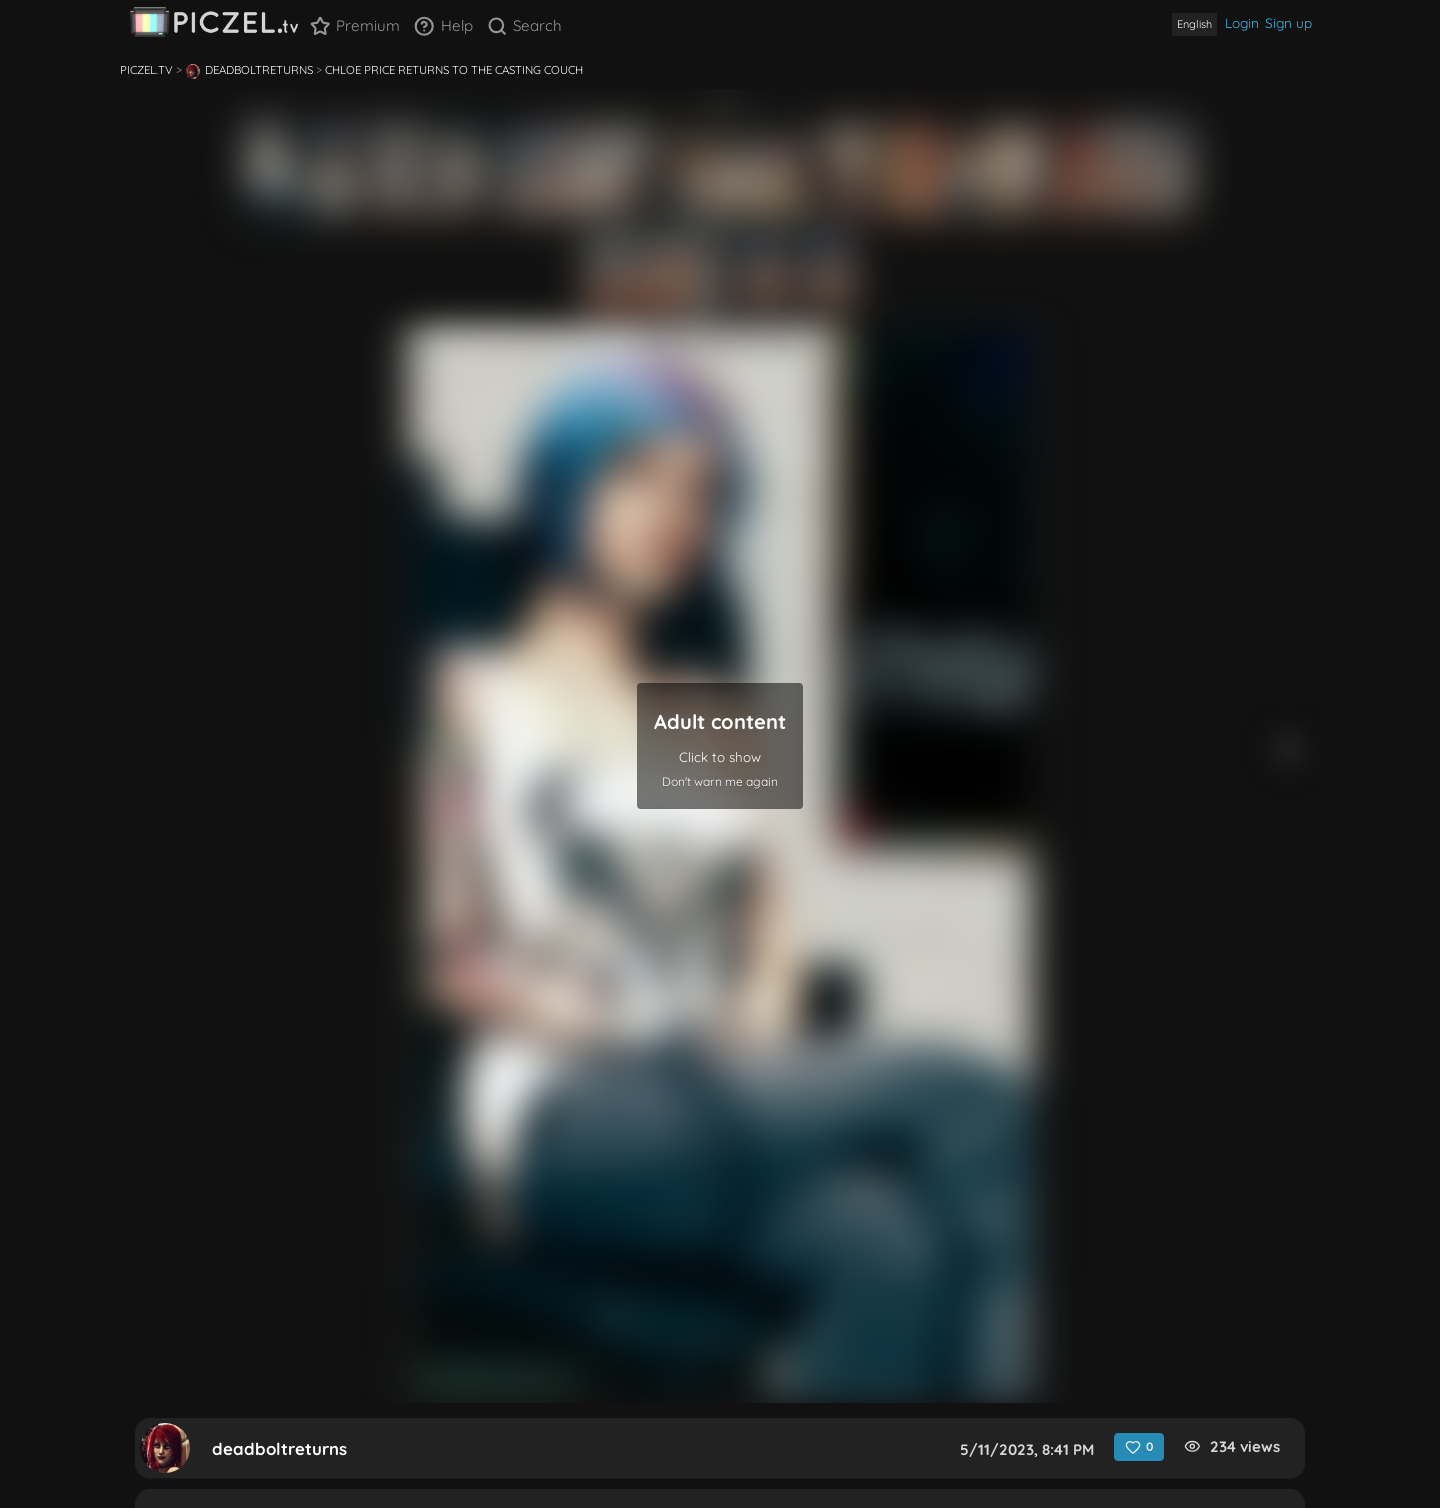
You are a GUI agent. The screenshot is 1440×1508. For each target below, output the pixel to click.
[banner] (214, 27)
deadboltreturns (249, 70)
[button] (720, 746)
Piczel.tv (146, 70)
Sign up (1288, 23)
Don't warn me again (720, 781)
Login (1242, 23)
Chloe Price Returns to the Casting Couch (454, 70)
